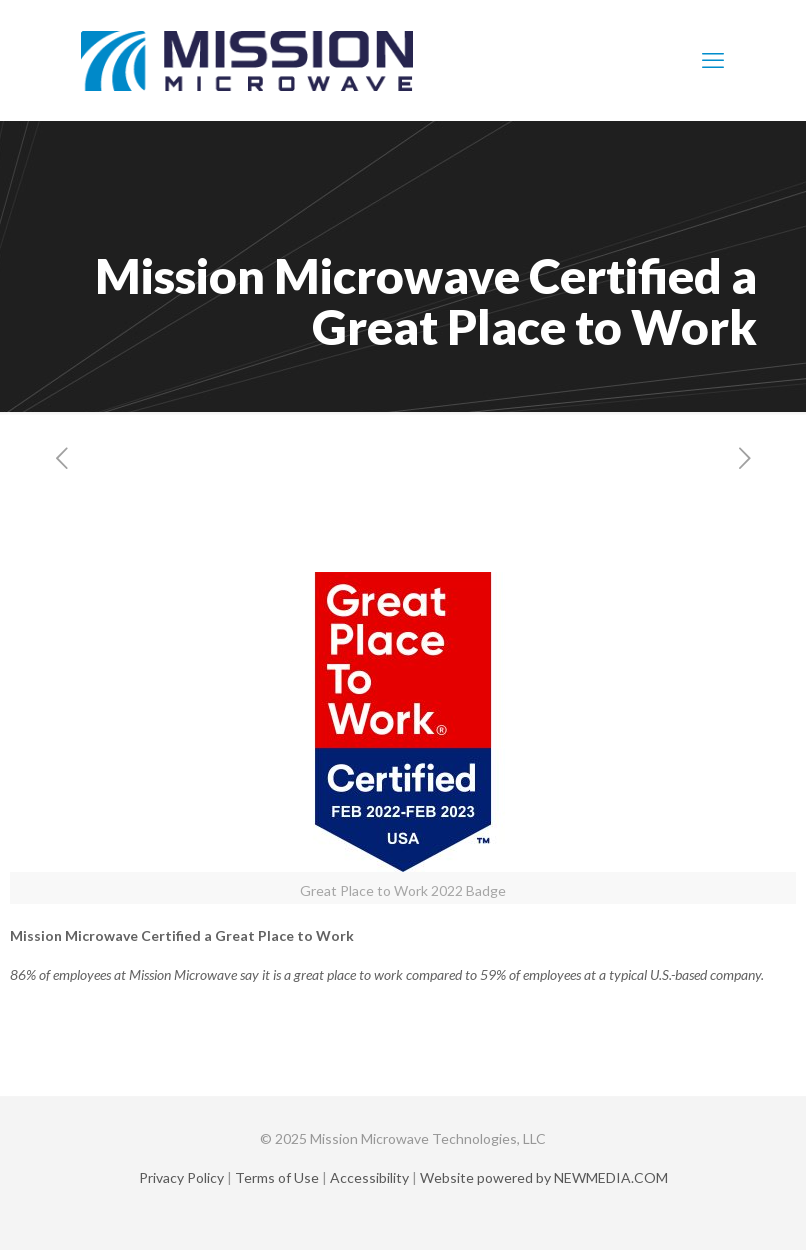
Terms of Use (277, 1177)
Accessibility (369, 1177)
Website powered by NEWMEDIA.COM (544, 1177)
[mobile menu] (713, 60)
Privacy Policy (181, 1177)
